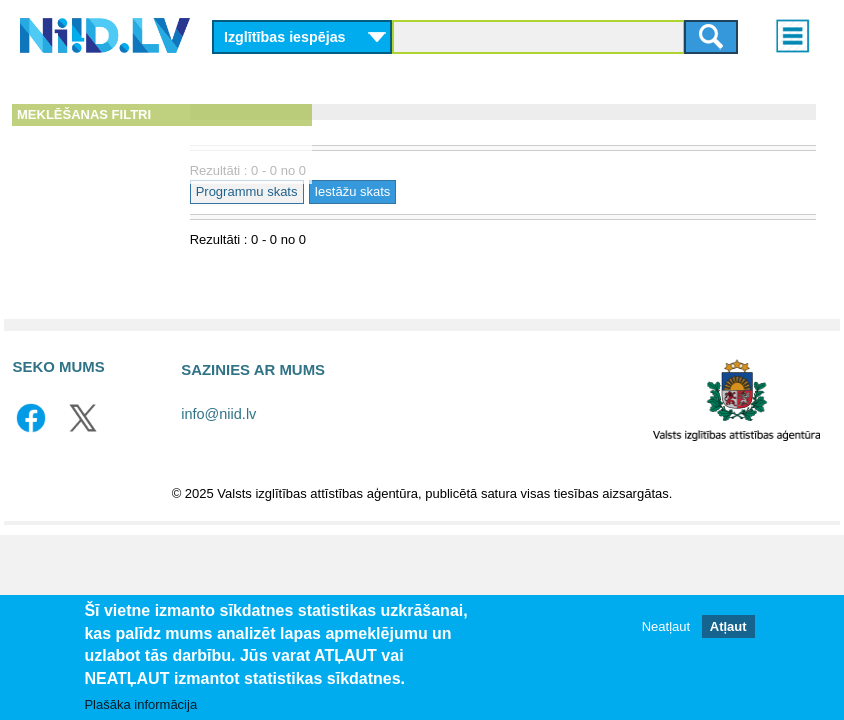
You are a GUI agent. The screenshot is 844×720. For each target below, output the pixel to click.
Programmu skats (385, 191)
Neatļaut (666, 626)
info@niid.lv (218, 414)
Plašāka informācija (140, 704)
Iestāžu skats (491, 191)
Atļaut (728, 626)
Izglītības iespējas (285, 37)
